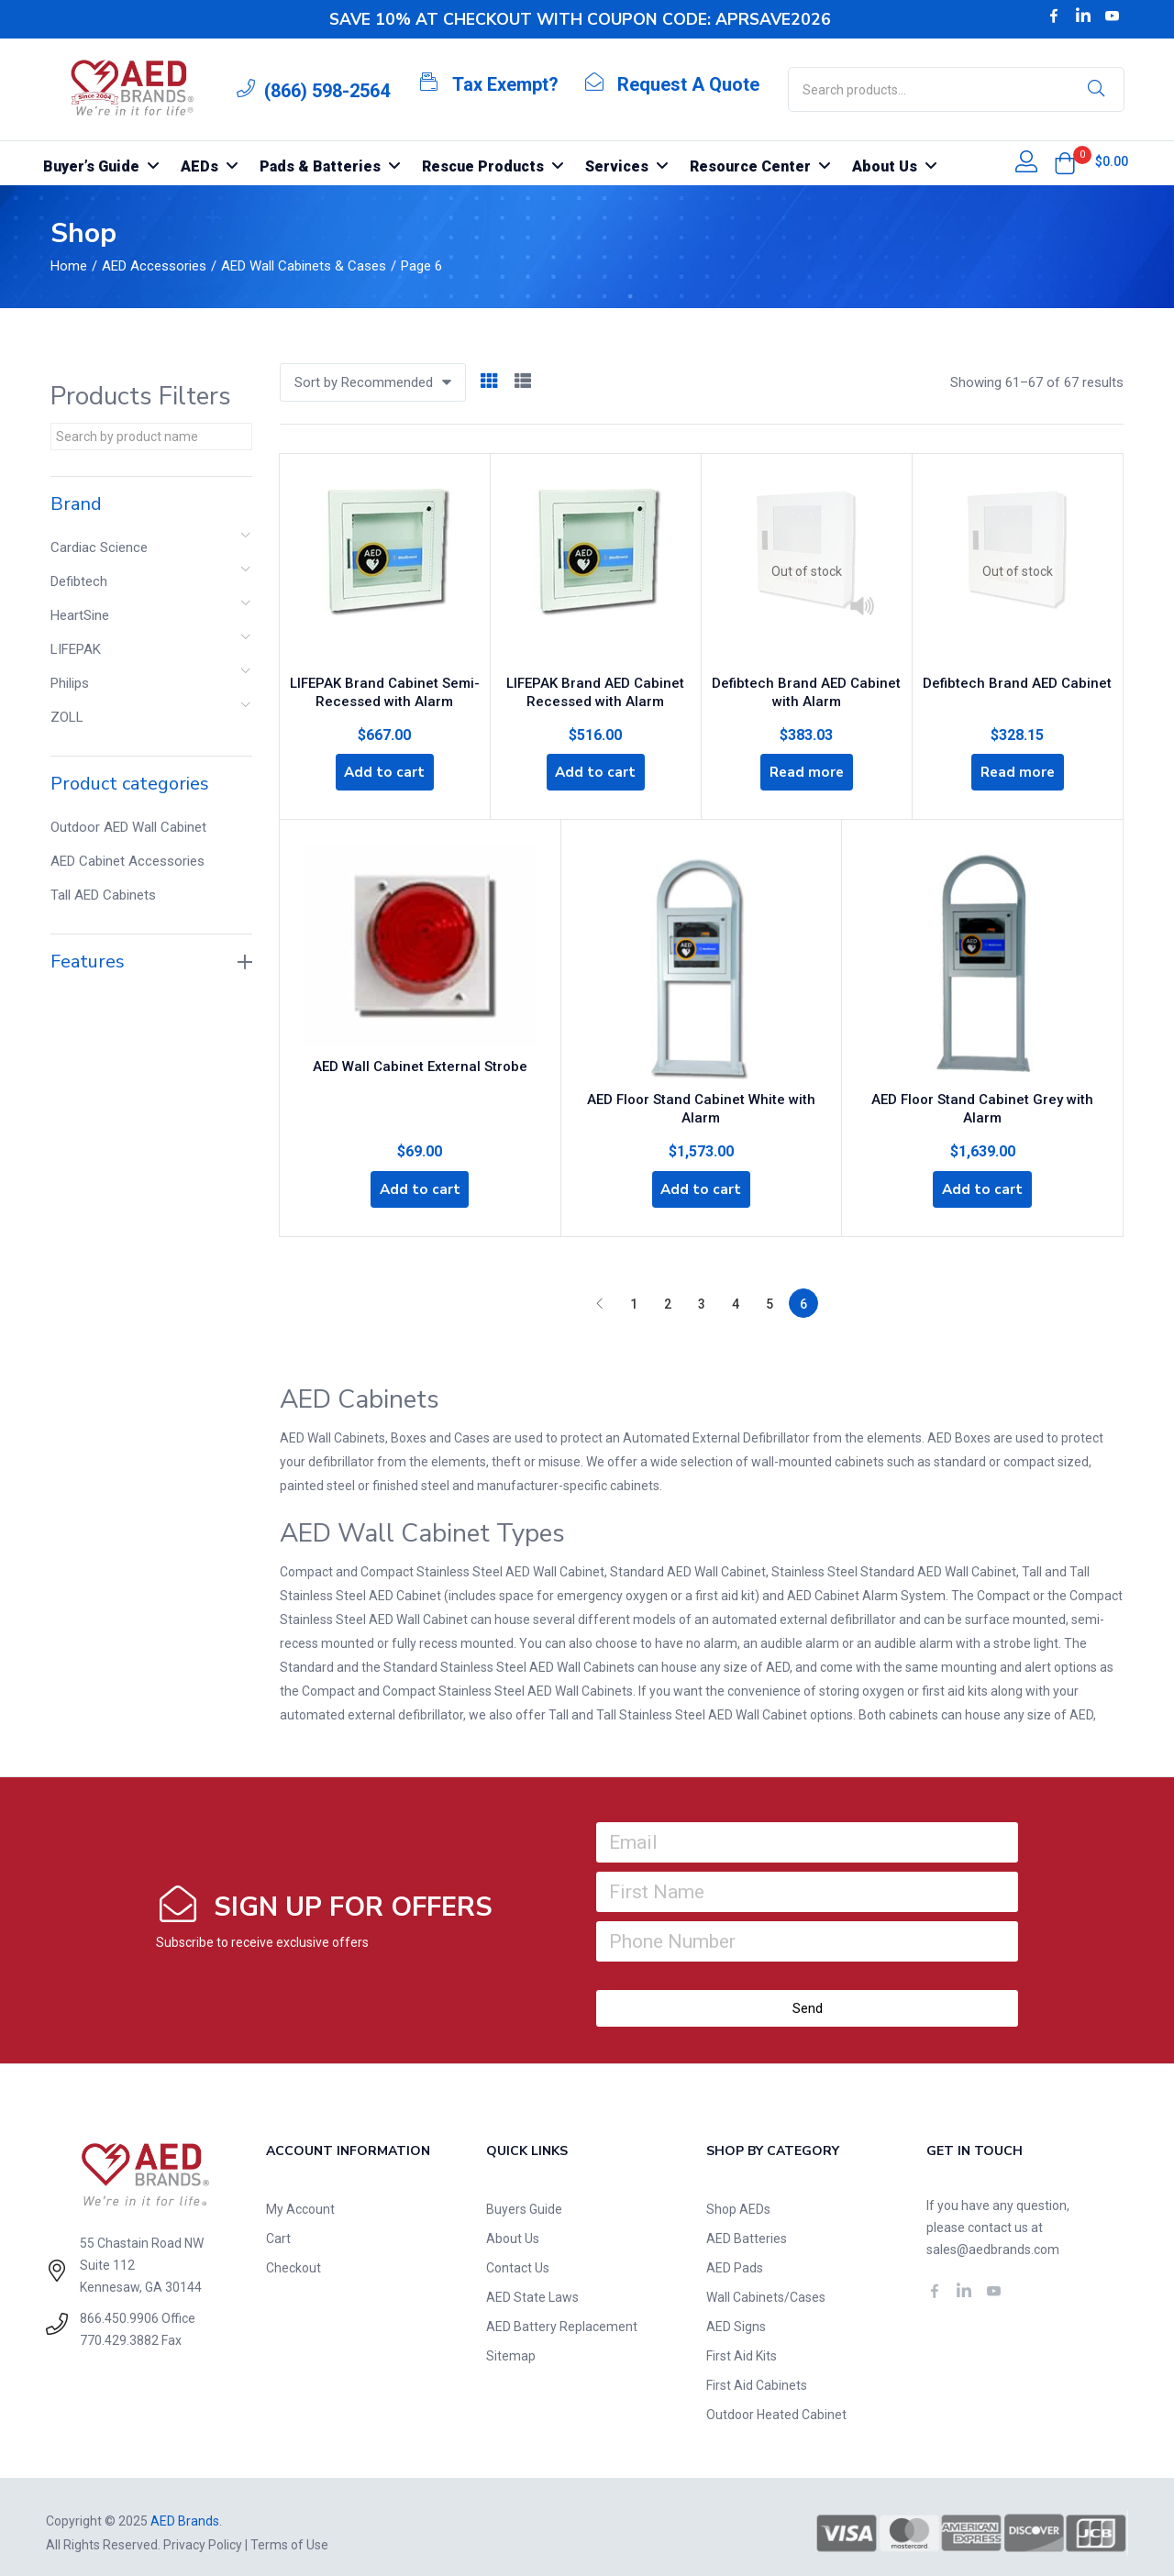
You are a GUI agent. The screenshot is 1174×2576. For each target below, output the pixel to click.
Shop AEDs (738, 2197)
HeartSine (79, 615)
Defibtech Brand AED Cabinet (1017, 676)
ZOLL (66, 717)
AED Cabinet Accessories (127, 861)
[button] (1065, 163)
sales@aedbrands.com (992, 2237)
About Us (512, 2226)
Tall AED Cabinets (103, 895)
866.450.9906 (119, 2306)
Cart (278, 2226)
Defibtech (78, 581)
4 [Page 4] (735, 1292)
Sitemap (511, 2344)
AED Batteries (746, 2226)
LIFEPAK (75, 649)
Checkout (293, 2256)
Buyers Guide (524, 2197)
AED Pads (734, 2256)
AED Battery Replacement (561, 2314)
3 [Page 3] (701, 1292)
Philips (69, 683)
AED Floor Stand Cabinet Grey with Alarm (982, 1100)
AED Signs (736, 2314)
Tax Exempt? (505, 84)
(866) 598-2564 (327, 91)
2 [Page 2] (667, 1292)
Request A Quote (688, 84)
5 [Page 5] (769, 1292)
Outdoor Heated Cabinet (776, 2402)
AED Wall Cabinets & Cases (303, 266)
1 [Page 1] (633, 1292)
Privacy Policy (202, 2533)
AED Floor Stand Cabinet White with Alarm (701, 1100)
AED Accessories (154, 266)
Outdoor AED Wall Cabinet (128, 827)
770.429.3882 (119, 2328)
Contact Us (517, 2256)
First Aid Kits (741, 2344)
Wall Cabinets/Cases (765, 2285)
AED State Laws (532, 2285)
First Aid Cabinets (756, 2373)
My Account (300, 2197)
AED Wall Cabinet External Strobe (420, 1065)
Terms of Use (289, 2533)
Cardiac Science (99, 547)
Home (68, 266)
